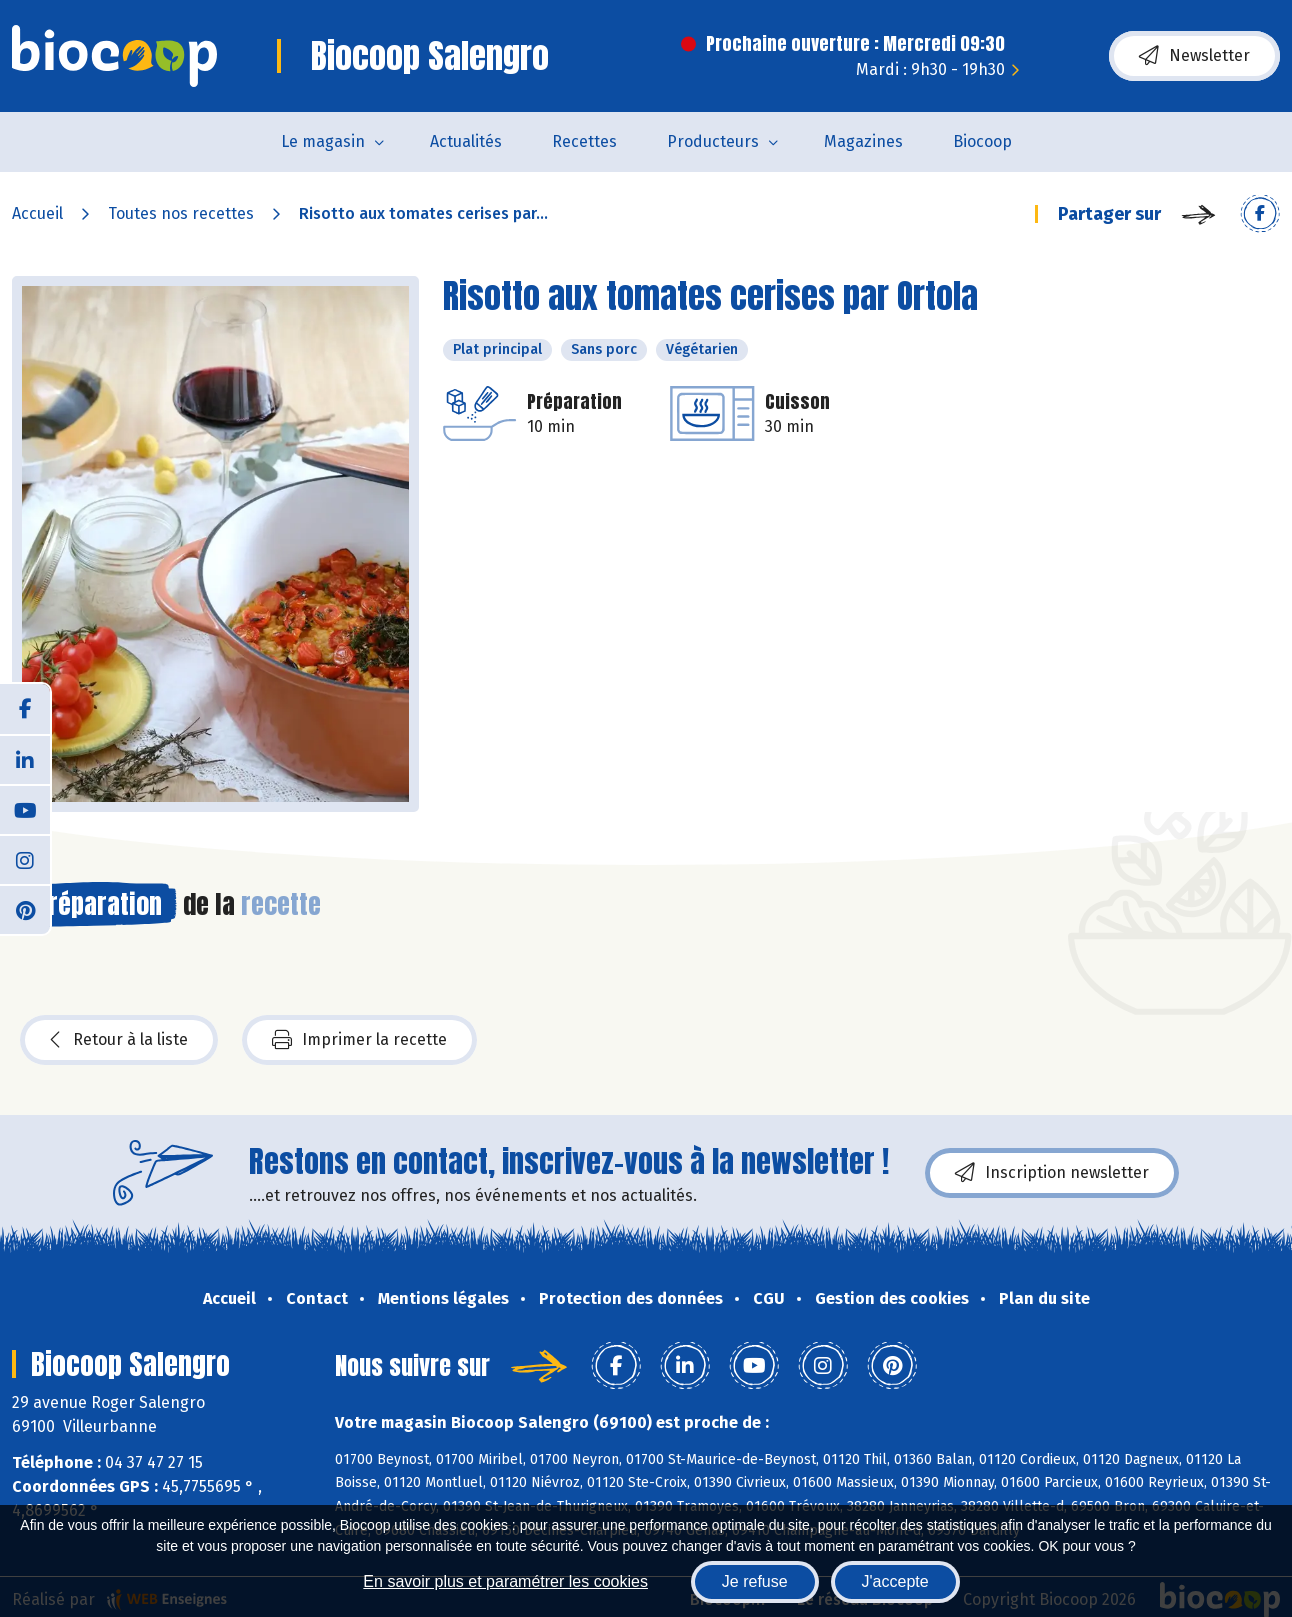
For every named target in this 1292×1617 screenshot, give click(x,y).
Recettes (584, 141)
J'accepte (895, 1581)
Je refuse (755, 1581)
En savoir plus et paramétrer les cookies (505, 1581)
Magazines (863, 141)
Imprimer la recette (359, 1040)
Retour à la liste (119, 1040)
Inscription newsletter (1052, 1173)
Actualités (466, 141)
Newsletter (1194, 56)
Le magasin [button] (323, 141)
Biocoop (982, 141)
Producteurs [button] (713, 141)
